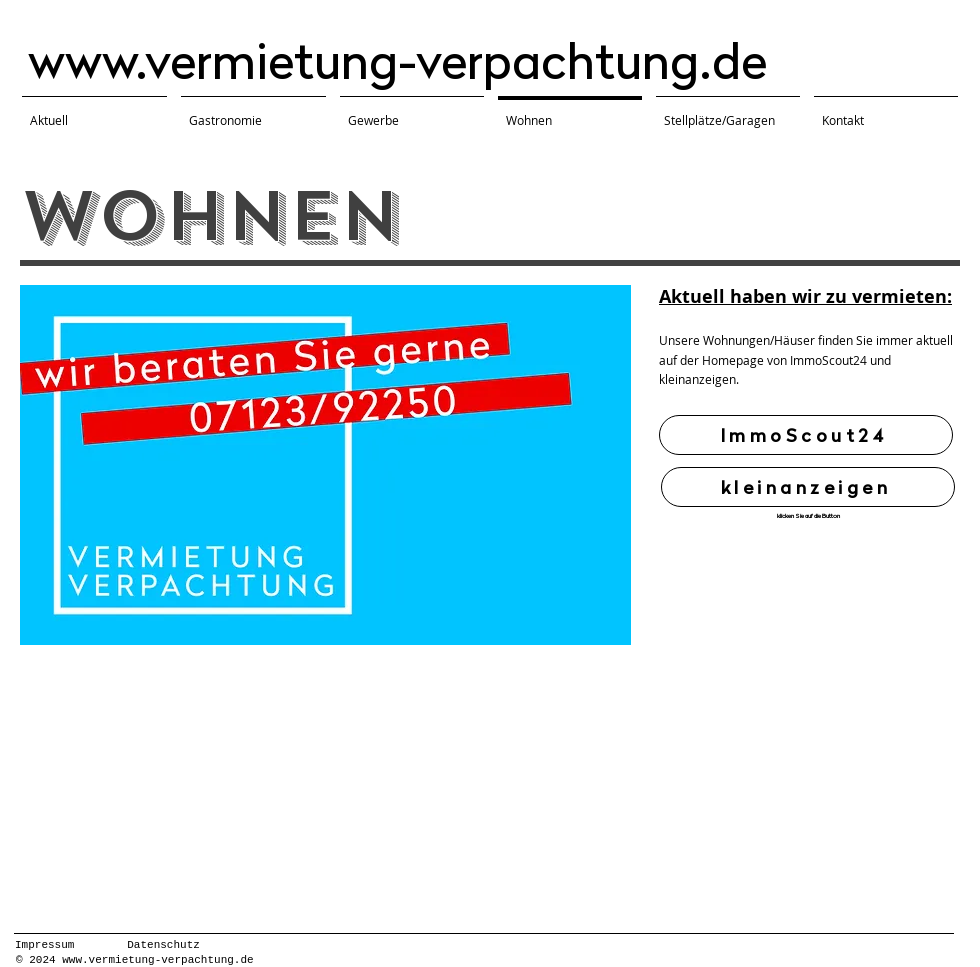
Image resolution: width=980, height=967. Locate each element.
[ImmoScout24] (806, 435)
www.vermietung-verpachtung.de (397, 60)
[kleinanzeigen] (808, 487)
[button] (325, 465)
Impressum (44, 945)
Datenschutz (163, 945)
